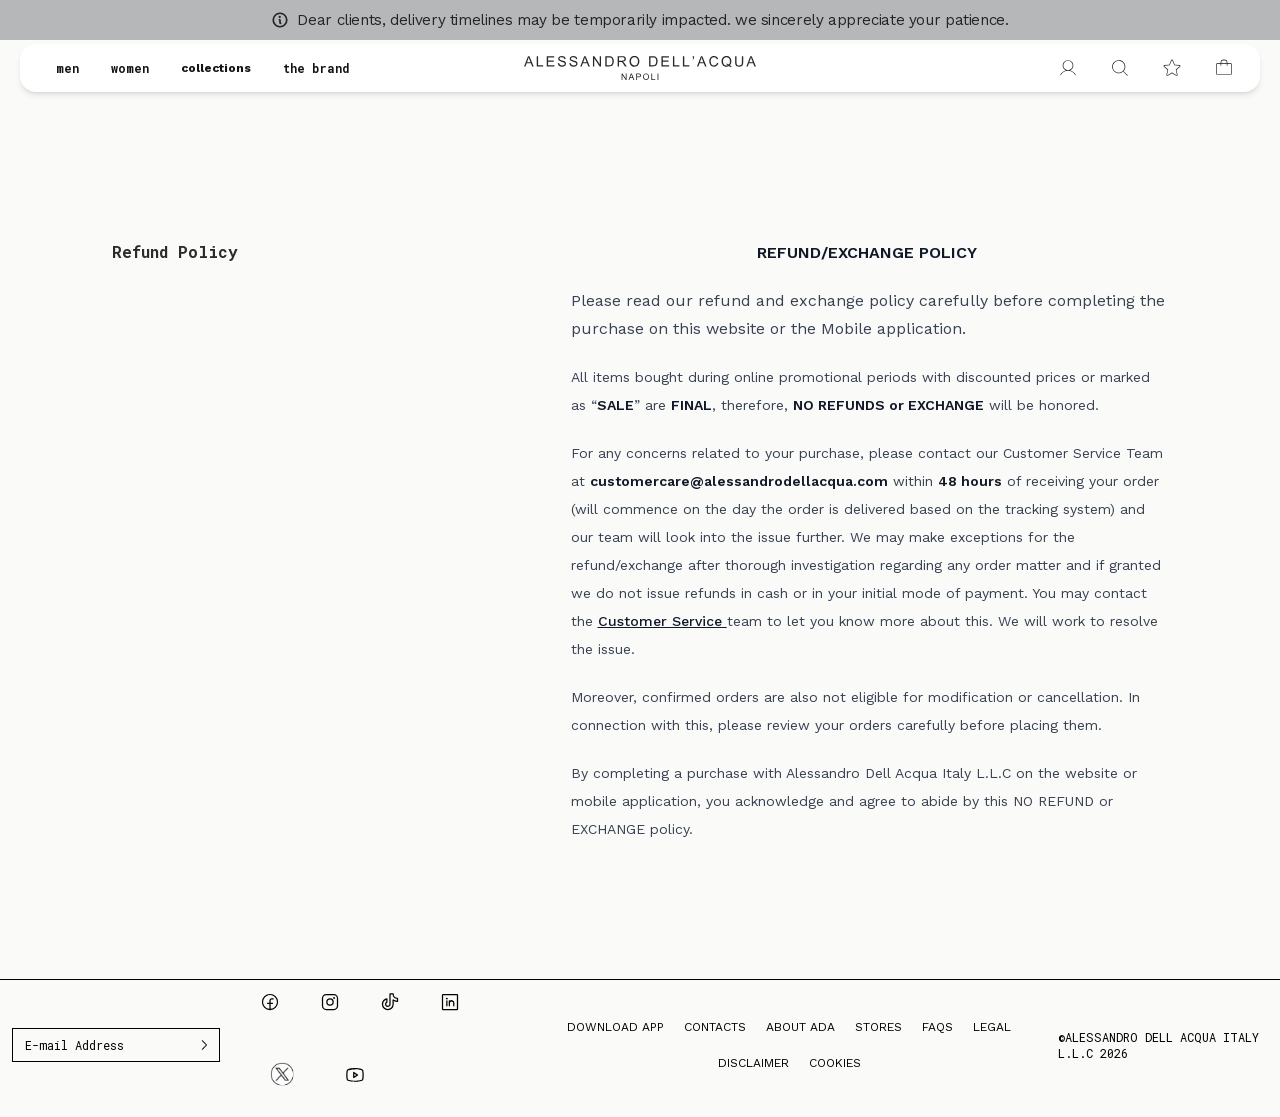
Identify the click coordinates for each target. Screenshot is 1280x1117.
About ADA (800, 1027)
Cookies (835, 1063)
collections (216, 68)
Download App (615, 1027)
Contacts (715, 1027)
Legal (992, 1027)
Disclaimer (753, 1063)
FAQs (937, 1027)
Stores (878, 1027)
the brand (316, 68)
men (67, 68)
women (130, 68)
